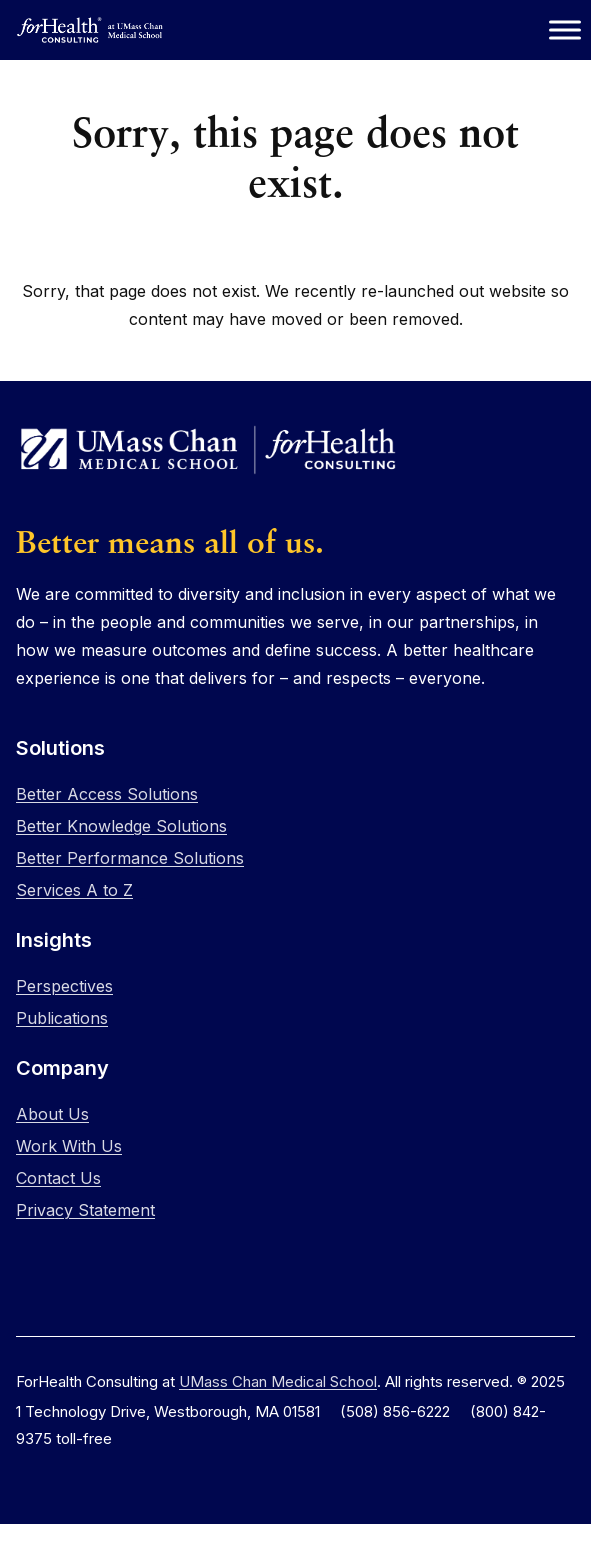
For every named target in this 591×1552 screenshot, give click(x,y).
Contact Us (58, 1178)
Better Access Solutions (107, 794)
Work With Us (69, 1146)
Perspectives (64, 986)
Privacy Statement (85, 1210)
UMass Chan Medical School (278, 1381)
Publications (62, 1018)
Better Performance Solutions (130, 858)
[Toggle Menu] (565, 29)
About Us (52, 1114)
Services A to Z (74, 890)
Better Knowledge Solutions (121, 826)
